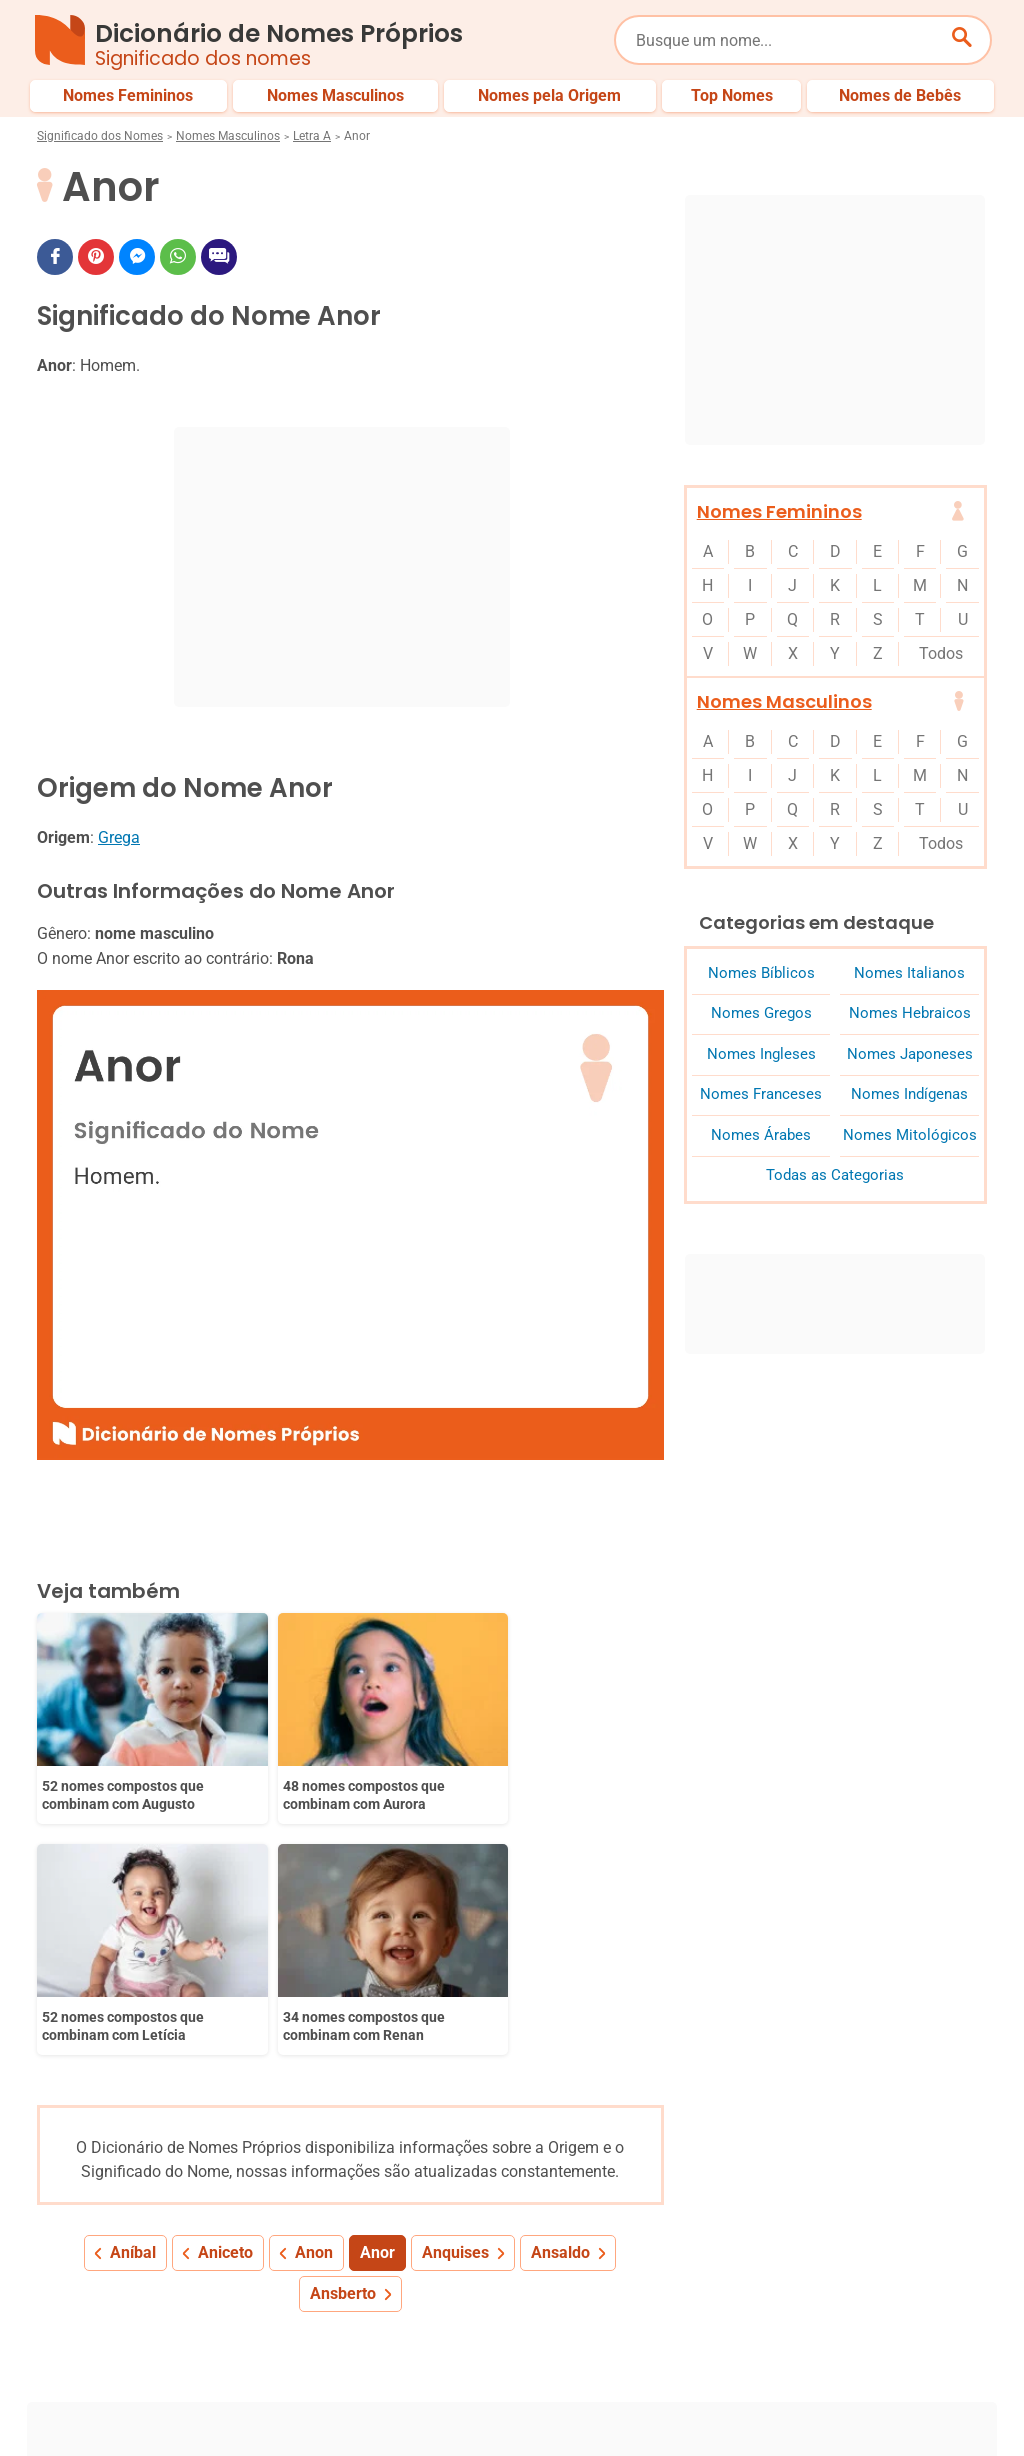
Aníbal (133, 1985)
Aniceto (225, 1985)
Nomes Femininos (779, 511)
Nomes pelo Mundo (791, 2337)
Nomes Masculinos (228, 136)
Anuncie (724, 2404)
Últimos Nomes (651, 2337)
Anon (314, 1985)
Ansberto (343, 2026)
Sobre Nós (461, 2404)
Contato (931, 2404)
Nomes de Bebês (935, 2337)
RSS (974, 2425)
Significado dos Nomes (100, 136)
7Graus (151, 2425)
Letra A (312, 136)
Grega (119, 837)
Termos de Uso (827, 2404)
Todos (941, 653)
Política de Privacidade (596, 2404)
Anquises (455, 1985)
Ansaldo (560, 1985)
